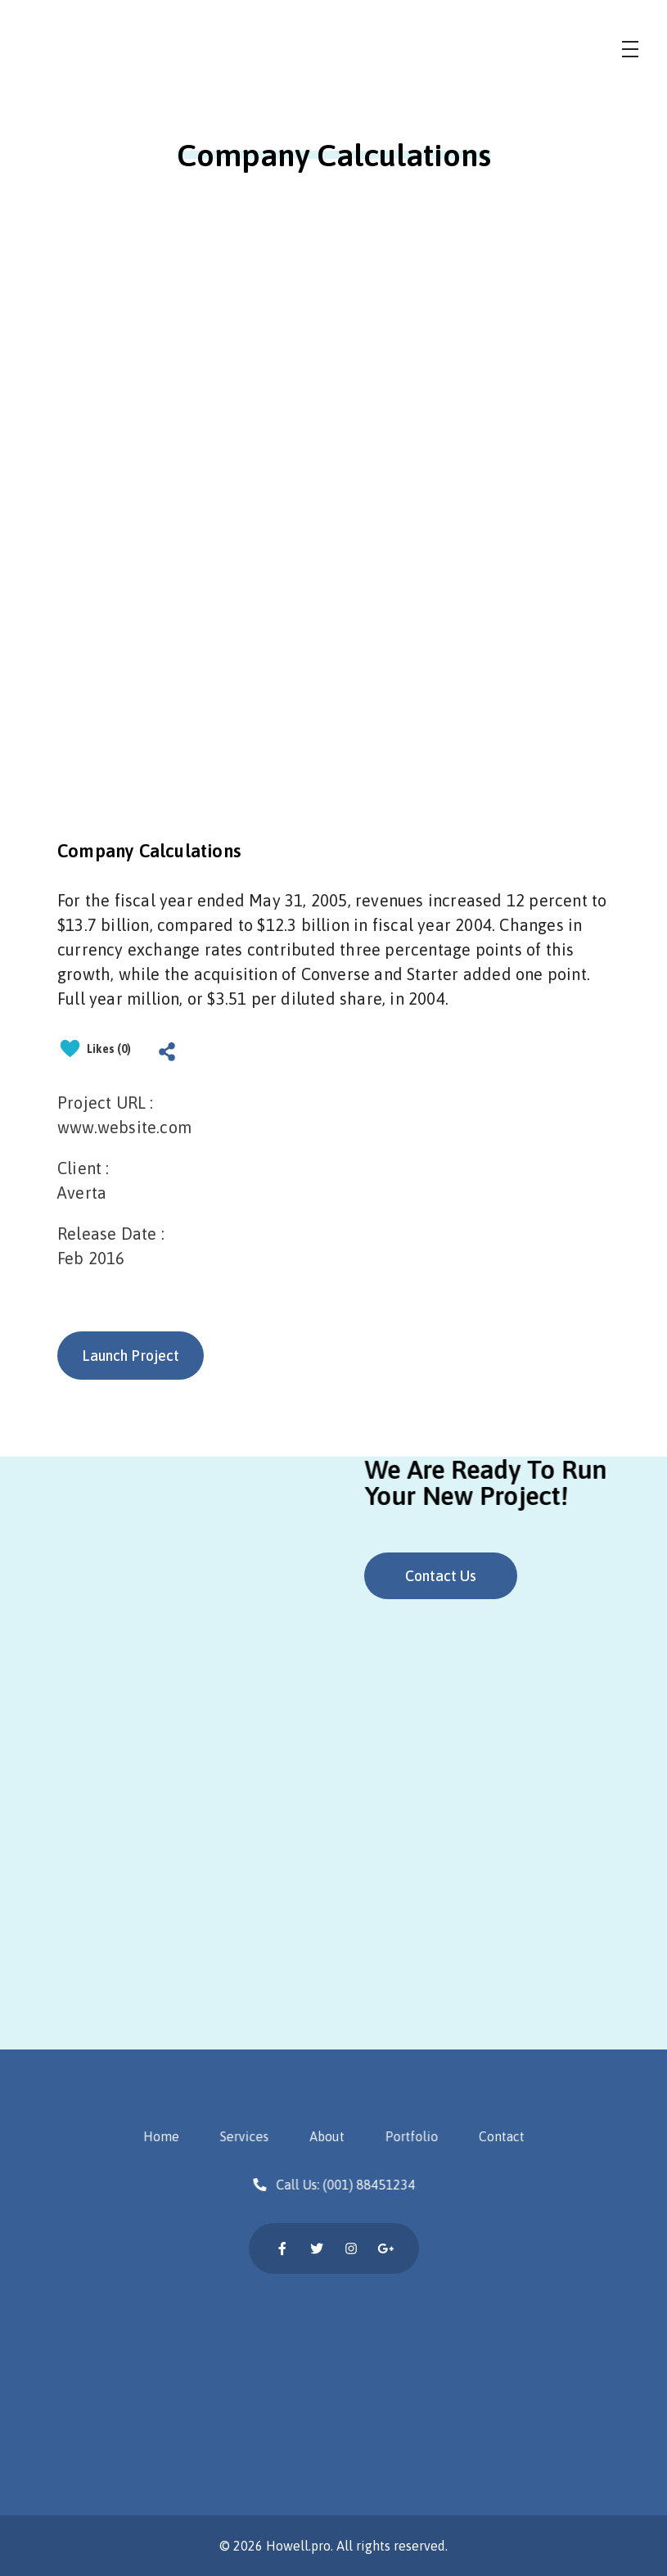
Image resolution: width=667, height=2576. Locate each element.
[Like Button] (70, 1048)
